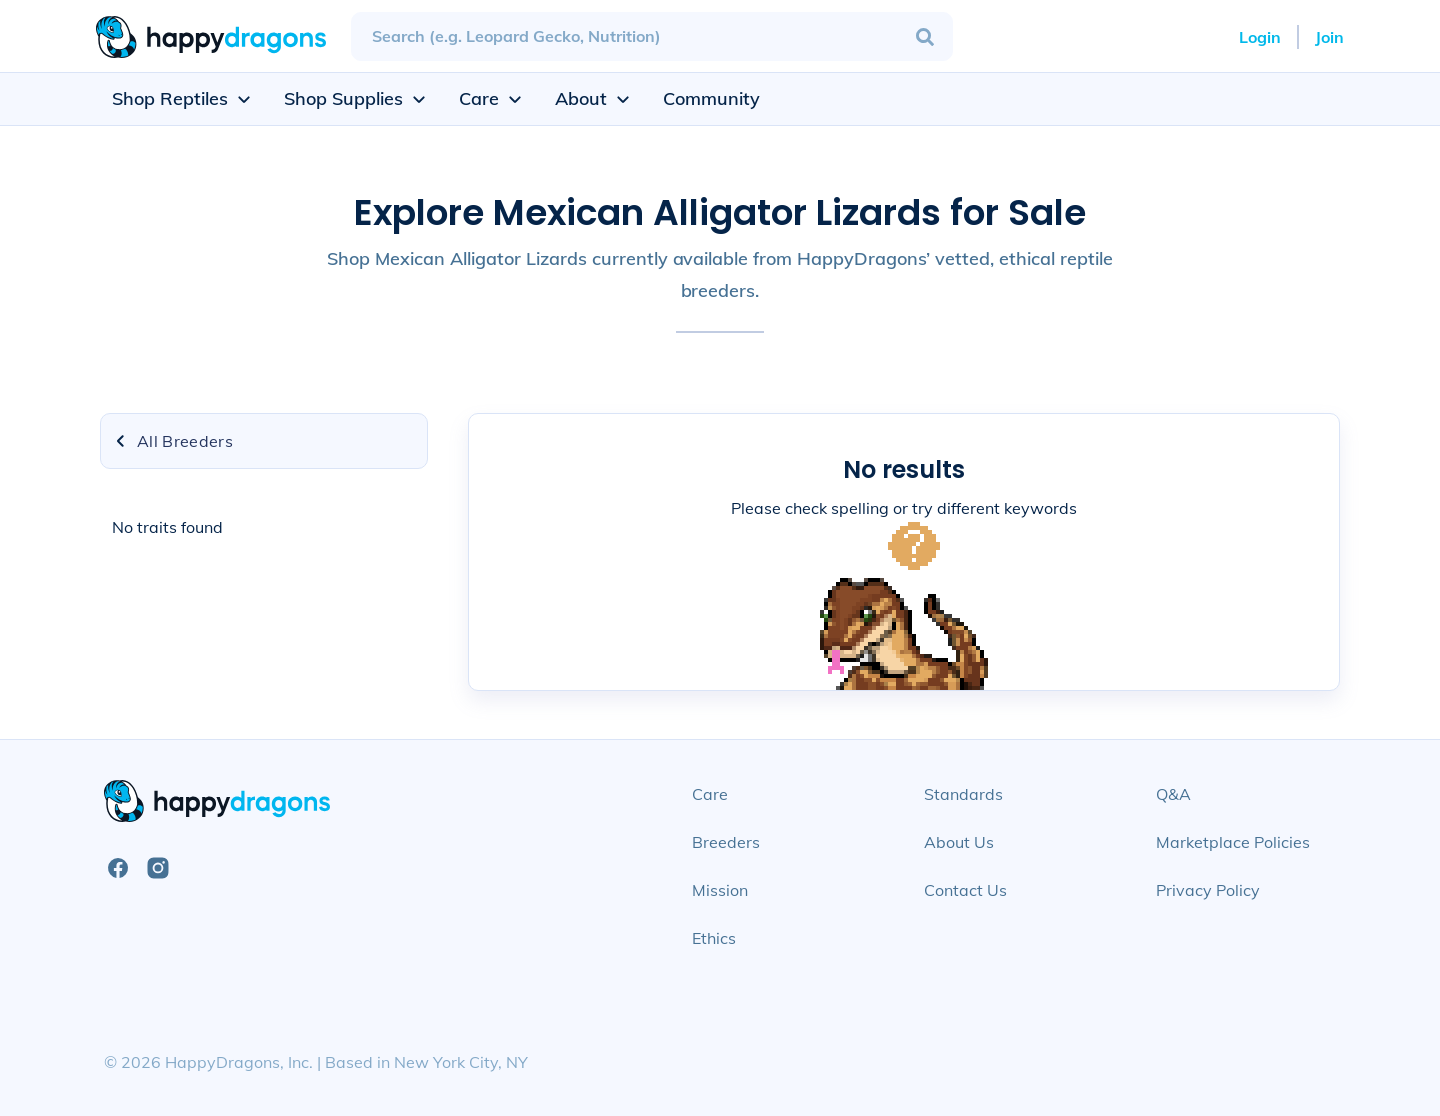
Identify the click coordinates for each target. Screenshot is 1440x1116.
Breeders (726, 842)
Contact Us (965, 890)
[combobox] (652, 36)
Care (710, 794)
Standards (963, 794)
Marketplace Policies (1233, 842)
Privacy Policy (1208, 890)
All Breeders (173, 441)
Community (711, 98)
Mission (720, 890)
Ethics (714, 938)
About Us (959, 842)
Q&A (1173, 794)
